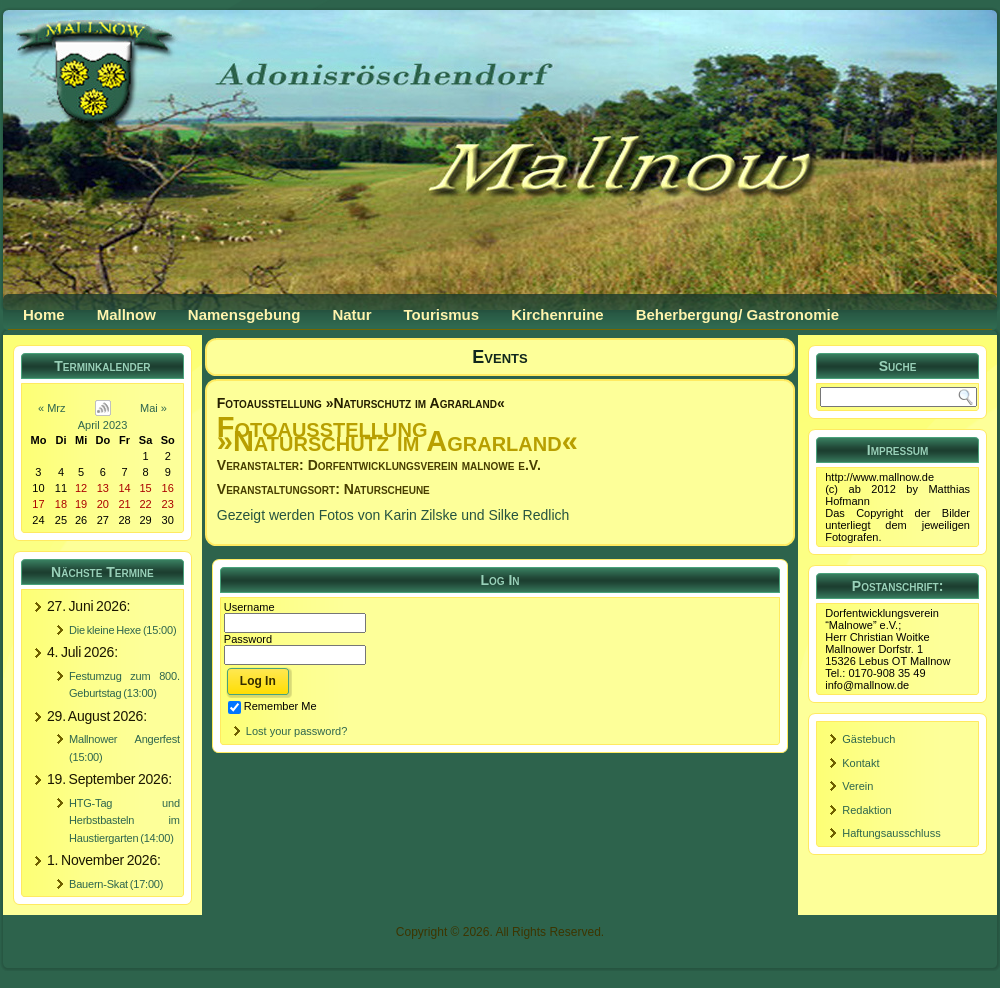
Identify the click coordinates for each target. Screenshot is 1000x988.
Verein (857, 786)
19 (81, 504)
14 (124, 488)
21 (124, 504)
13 (103, 488)
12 (81, 488)
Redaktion (867, 810)
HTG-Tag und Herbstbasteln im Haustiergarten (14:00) (124, 820)
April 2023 (103, 425)
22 (145, 504)
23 (168, 504)
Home (44, 314)
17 (38, 504)
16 (168, 488)
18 (61, 504)
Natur (351, 314)
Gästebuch (868, 739)
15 (145, 488)
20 (103, 504)
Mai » (153, 408)
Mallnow (126, 314)
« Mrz (52, 408)
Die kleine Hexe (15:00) (122, 630)
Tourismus (442, 314)
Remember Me (272, 706)
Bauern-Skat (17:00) (116, 884)
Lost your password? (297, 731)
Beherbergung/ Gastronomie (737, 314)
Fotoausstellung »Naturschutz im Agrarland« (361, 403)
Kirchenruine (557, 314)
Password (248, 639)
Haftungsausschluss (891, 833)
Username (249, 607)
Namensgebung (244, 314)
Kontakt (860, 763)
